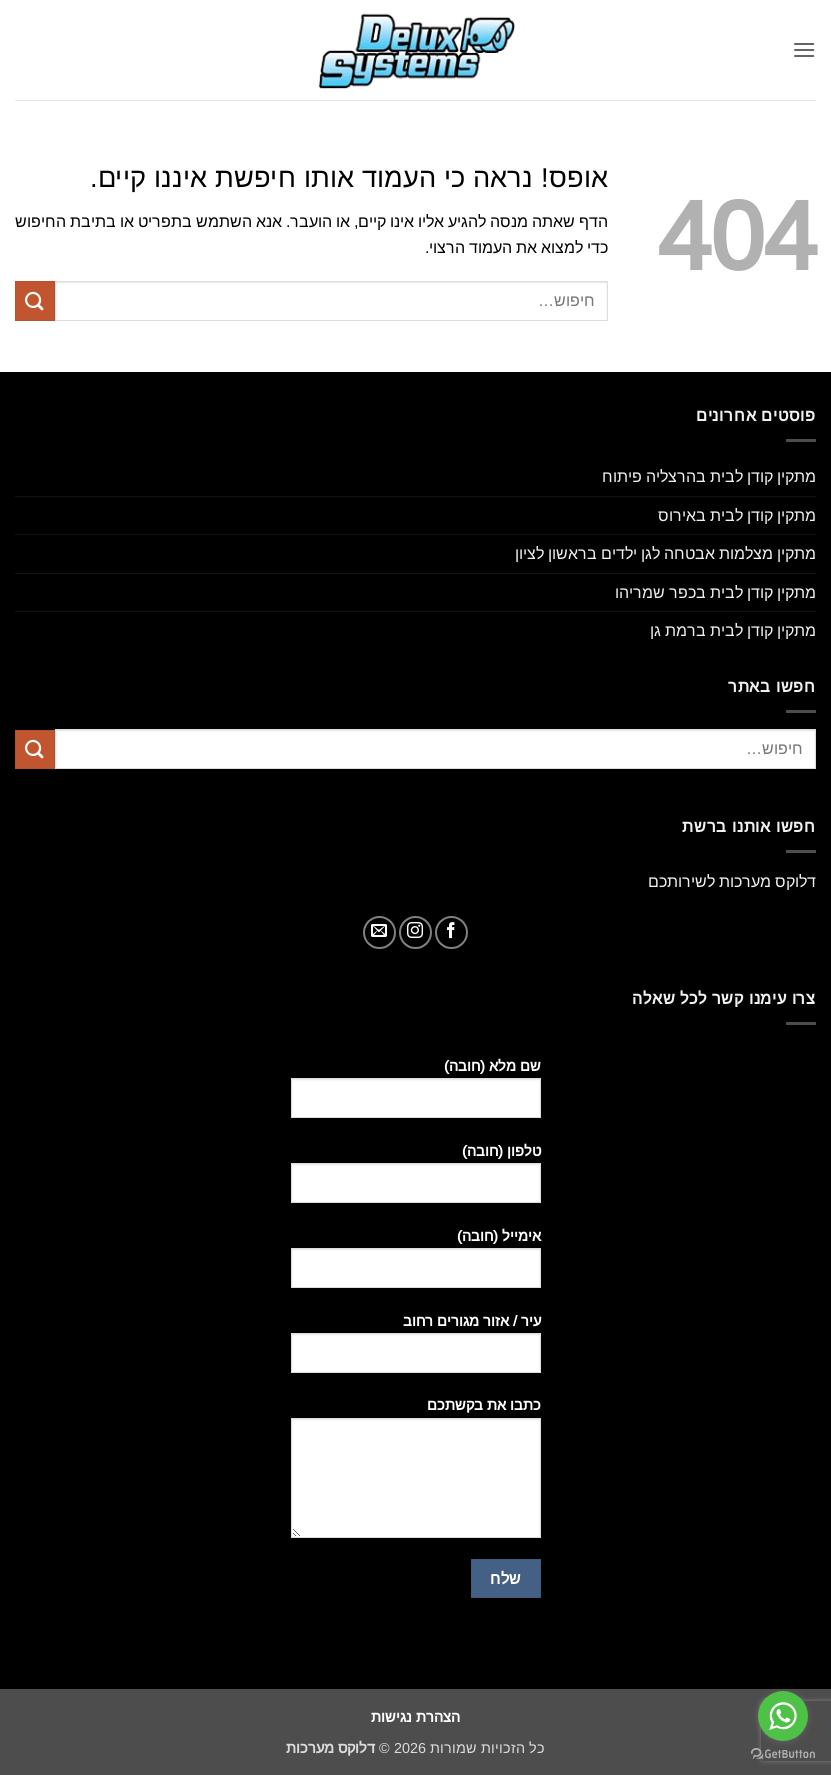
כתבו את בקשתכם (416, 1475)
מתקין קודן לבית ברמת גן (733, 630)
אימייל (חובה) (416, 1266)
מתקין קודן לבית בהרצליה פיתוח (709, 476)
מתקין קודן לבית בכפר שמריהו (715, 592)
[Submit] (35, 300)
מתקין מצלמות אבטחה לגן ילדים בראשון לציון (665, 553)
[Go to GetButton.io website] (783, 1754)
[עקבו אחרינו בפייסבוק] (451, 932)
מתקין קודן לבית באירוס (737, 515)
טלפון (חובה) (416, 1181)
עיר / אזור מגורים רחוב (416, 1351)
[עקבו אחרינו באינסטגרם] (415, 932)
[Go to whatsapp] (783, 1716)
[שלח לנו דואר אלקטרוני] (379, 932)
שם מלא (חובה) (416, 1096)
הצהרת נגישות (415, 1717)
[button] (804, 49)
